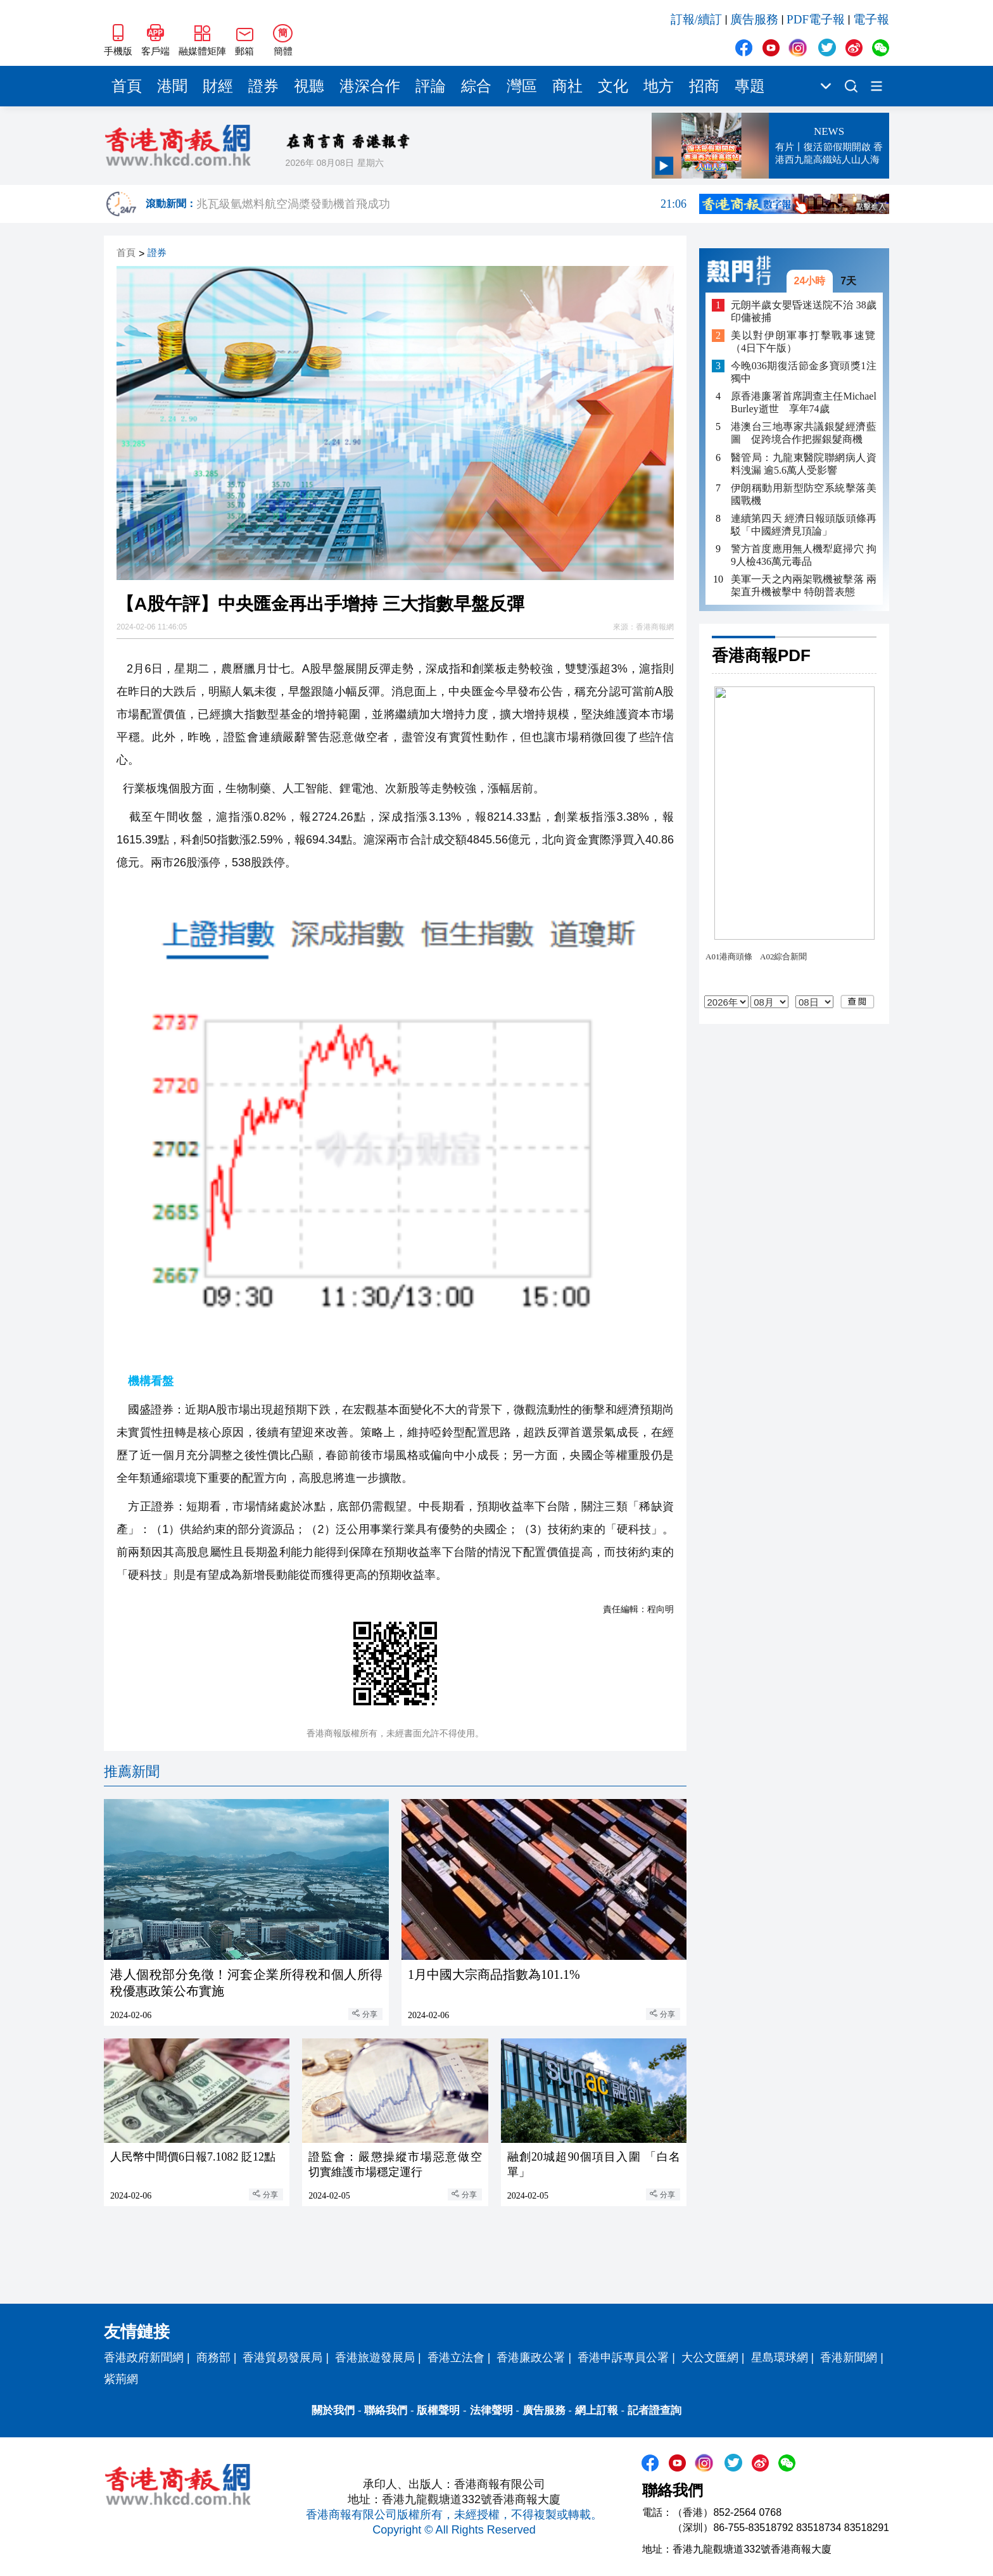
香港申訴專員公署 (623, 2357)
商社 (567, 86)
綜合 (476, 86)
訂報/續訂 (696, 19)
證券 (263, 86)
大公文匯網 (709, 2357)
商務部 (213, 2357)
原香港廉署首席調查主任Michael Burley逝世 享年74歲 (803, 402)
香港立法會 (455, 2357)
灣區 (522, 86)
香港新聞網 (848, 2357)
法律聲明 (491, 2410)
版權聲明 (438, 2410)
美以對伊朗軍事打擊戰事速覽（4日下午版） (803, 341)
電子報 (871, 19)
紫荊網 (121, 2379)
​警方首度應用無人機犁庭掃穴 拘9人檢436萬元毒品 (803, 555)
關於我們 (333, 2410)
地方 (658, 86)
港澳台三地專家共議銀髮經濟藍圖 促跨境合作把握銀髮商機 (803, 433)
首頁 (126, 86)
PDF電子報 (816, 19)
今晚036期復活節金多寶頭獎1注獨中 (803, 372)
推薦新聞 (132, 1771)
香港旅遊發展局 (375, 2357)
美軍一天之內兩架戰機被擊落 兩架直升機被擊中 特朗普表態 (803, 585)
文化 (613, 86)
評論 (430, 86)
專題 (750, 86)
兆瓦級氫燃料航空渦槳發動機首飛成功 (441, 204)
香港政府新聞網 (144, 2357)
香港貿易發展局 (282, 2357)
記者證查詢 (654, 2410)
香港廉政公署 (530, 2357)
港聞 (172, 86)
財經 (218, 86)
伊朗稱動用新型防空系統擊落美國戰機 (803, 494)
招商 (704, 86)
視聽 (309, 86)
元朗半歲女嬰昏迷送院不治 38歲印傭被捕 (803, 311)
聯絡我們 (385, 2410)
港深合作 (369, 86)
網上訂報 (596, 2410)
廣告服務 (754, 19)
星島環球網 (779, 2357)
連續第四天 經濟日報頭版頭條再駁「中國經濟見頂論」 (803, 524)
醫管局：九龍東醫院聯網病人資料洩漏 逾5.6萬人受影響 (803, 464)
